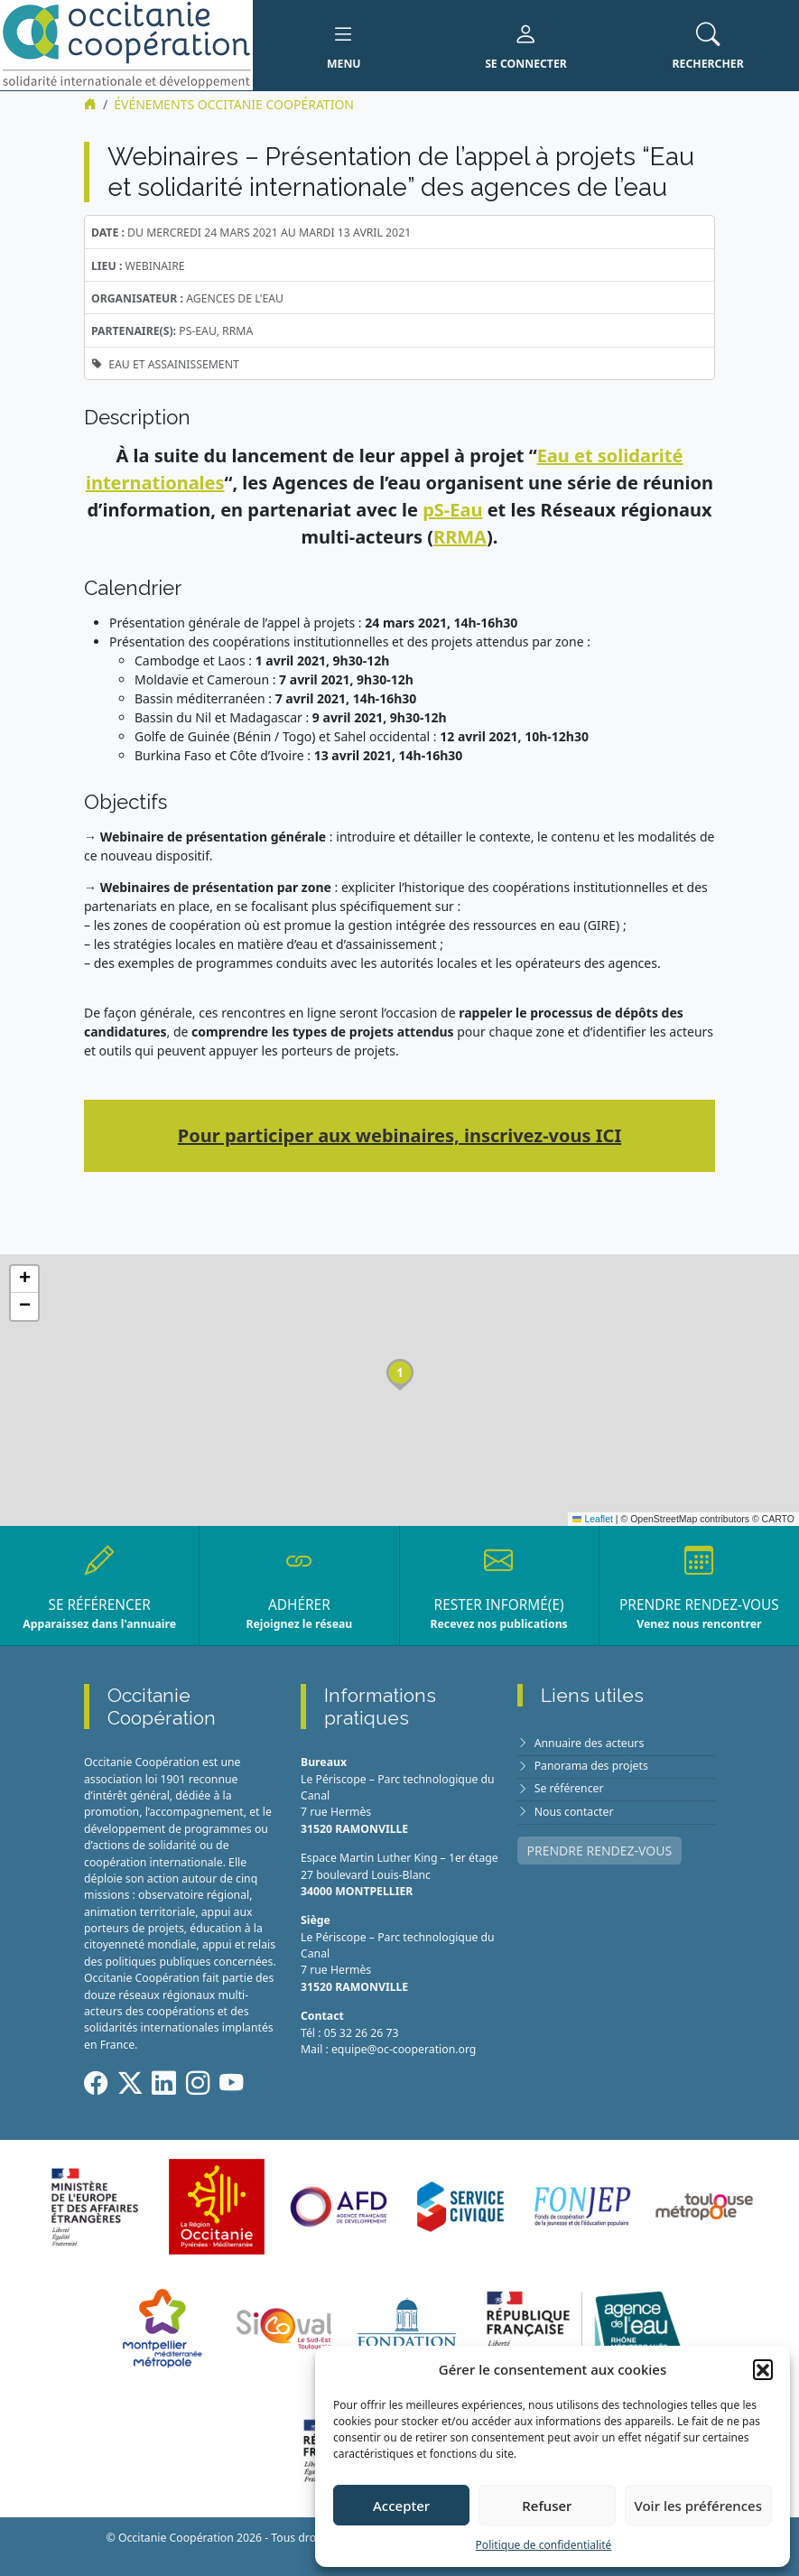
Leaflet (592, 1518)
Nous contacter (574, 1811)
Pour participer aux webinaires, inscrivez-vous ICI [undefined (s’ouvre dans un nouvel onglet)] (399, 1135)
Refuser (546, 2506)
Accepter (401, 2506)
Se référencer (569, 1788)
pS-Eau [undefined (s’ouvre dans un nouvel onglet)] (452, 510)
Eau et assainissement (173, 364)
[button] (763, 2369)
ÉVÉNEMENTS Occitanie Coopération (234, 104)
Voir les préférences (698, 2506)
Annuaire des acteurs (589, 1743)
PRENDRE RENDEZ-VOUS (600, 1850)
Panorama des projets (591, 1765)
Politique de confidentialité (544, 2545)
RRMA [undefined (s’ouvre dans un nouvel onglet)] (460, 537)
